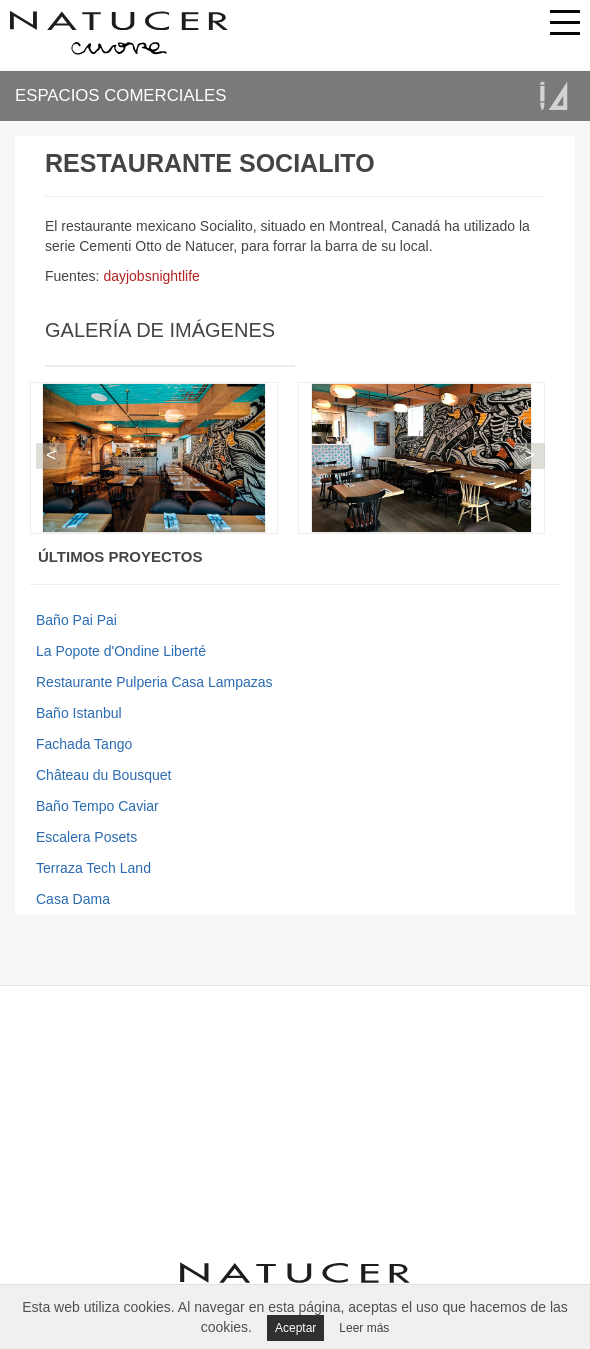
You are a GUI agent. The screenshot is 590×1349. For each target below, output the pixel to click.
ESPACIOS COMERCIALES (120, 95)
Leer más (364, 1328)
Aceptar (295, 1328)
